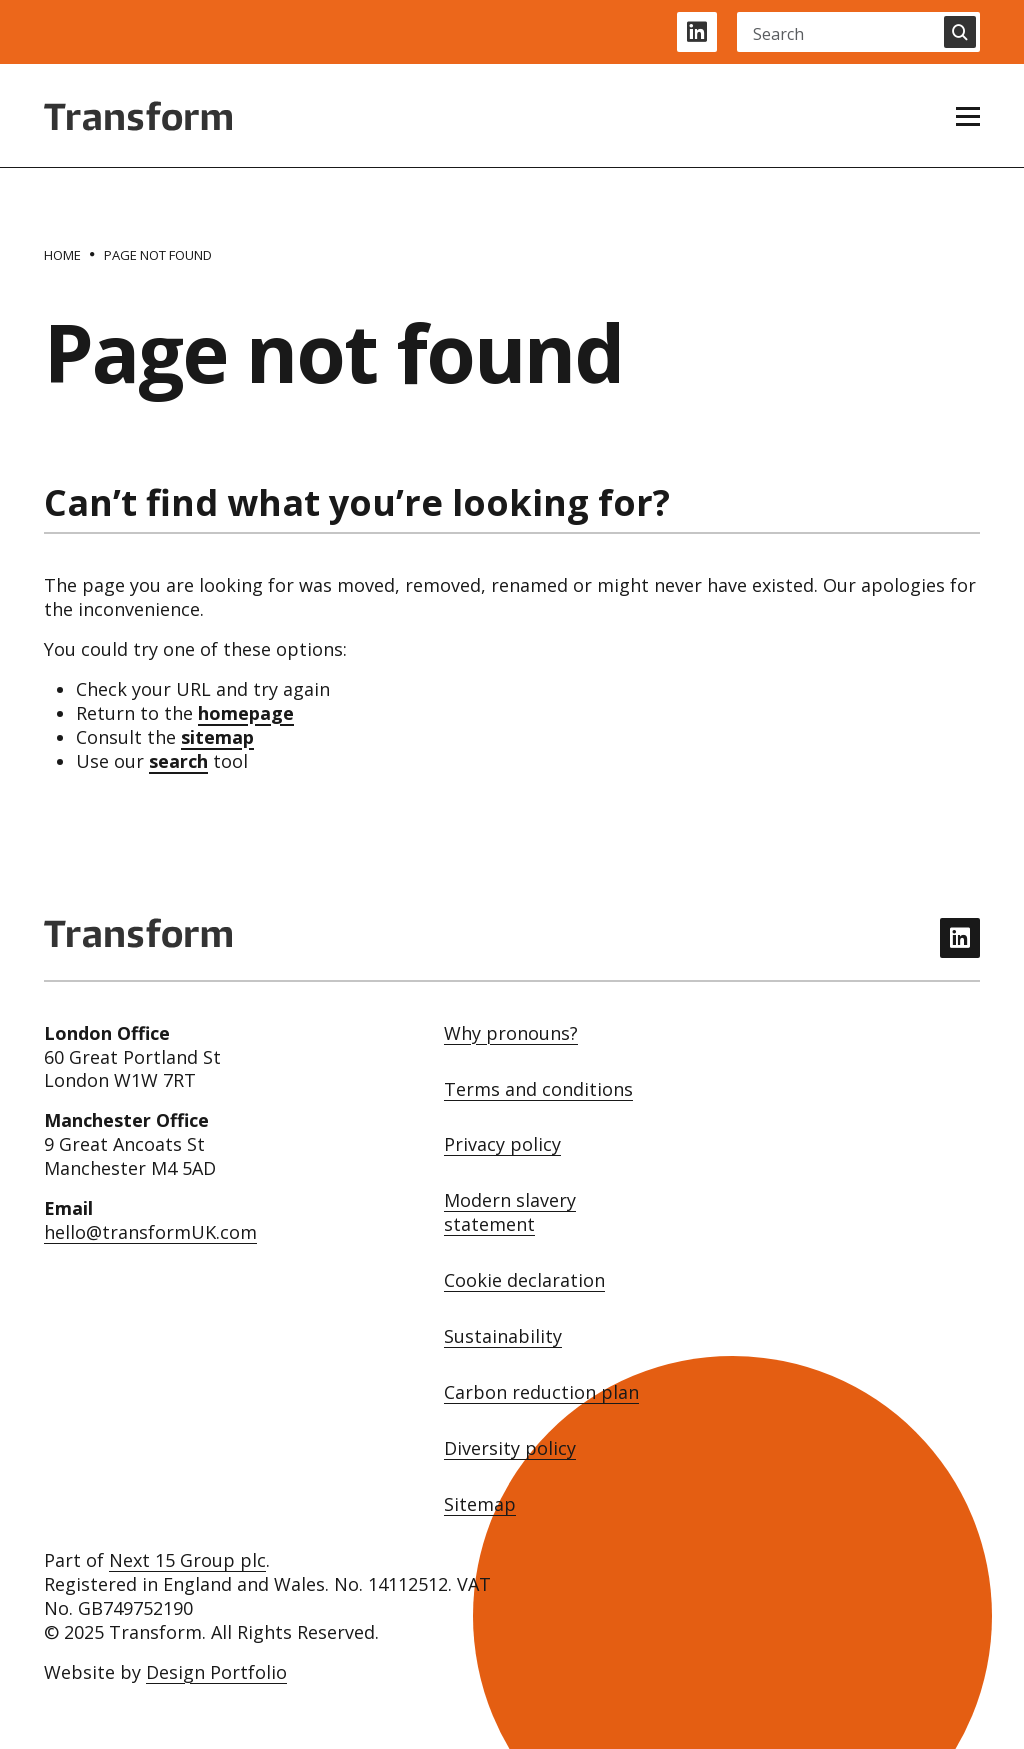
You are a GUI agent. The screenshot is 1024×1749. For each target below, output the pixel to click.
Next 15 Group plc (187, 1560)
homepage (246, 713)
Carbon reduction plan (541, 1392)
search (178, 761)
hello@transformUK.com (150, 1232)
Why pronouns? (511, 1033)
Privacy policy (502, 1144)
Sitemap (480, 1504)
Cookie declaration (524, 1280)
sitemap (217, 737)
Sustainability (503, 1336)
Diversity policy (510, 1448)
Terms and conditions (538, 1089)
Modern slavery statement (510, 1212)
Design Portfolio (216, 1672)
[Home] (62, 255)
